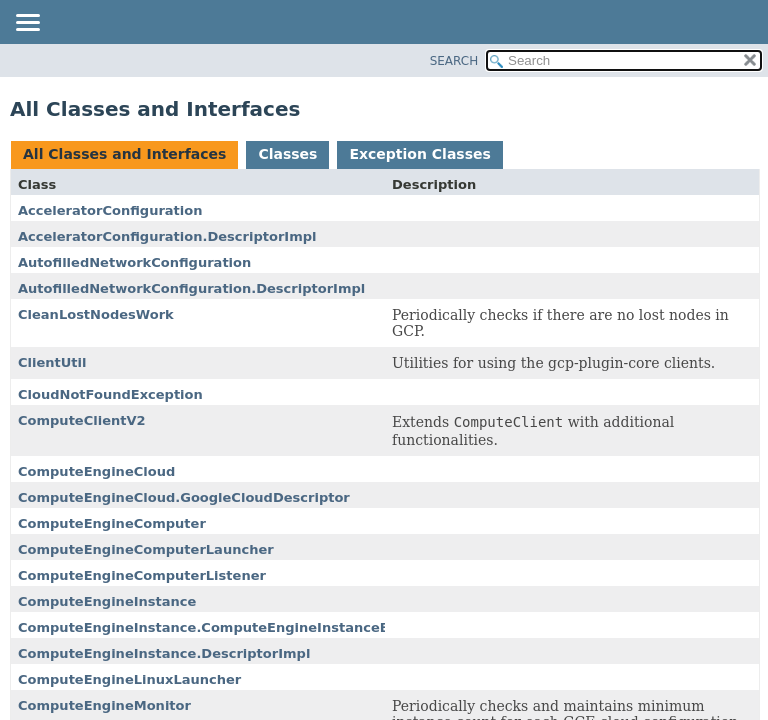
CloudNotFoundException (110, 394)
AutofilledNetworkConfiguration (134, 262)
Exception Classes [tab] (419, 154)
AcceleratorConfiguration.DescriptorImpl (167, 236)
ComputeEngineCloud (96, 471)
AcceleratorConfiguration (110, 210)
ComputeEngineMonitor (104, 705)
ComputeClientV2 (82, 420)
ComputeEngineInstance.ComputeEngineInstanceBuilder (225, 627)
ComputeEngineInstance (107, 601)
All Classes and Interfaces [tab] (124, 154)
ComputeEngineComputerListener (142, 575)
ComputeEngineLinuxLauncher (129, 679)
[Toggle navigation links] (27, 24)
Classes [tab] (287, 154)
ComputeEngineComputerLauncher (146, 549)
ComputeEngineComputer (112, 523)
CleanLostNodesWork (96, 314)
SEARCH (454, 61)
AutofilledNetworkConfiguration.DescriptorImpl (191, 288)
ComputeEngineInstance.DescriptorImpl (164, 653)
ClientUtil (52, 362)
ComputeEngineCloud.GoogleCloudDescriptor (184, 497)
